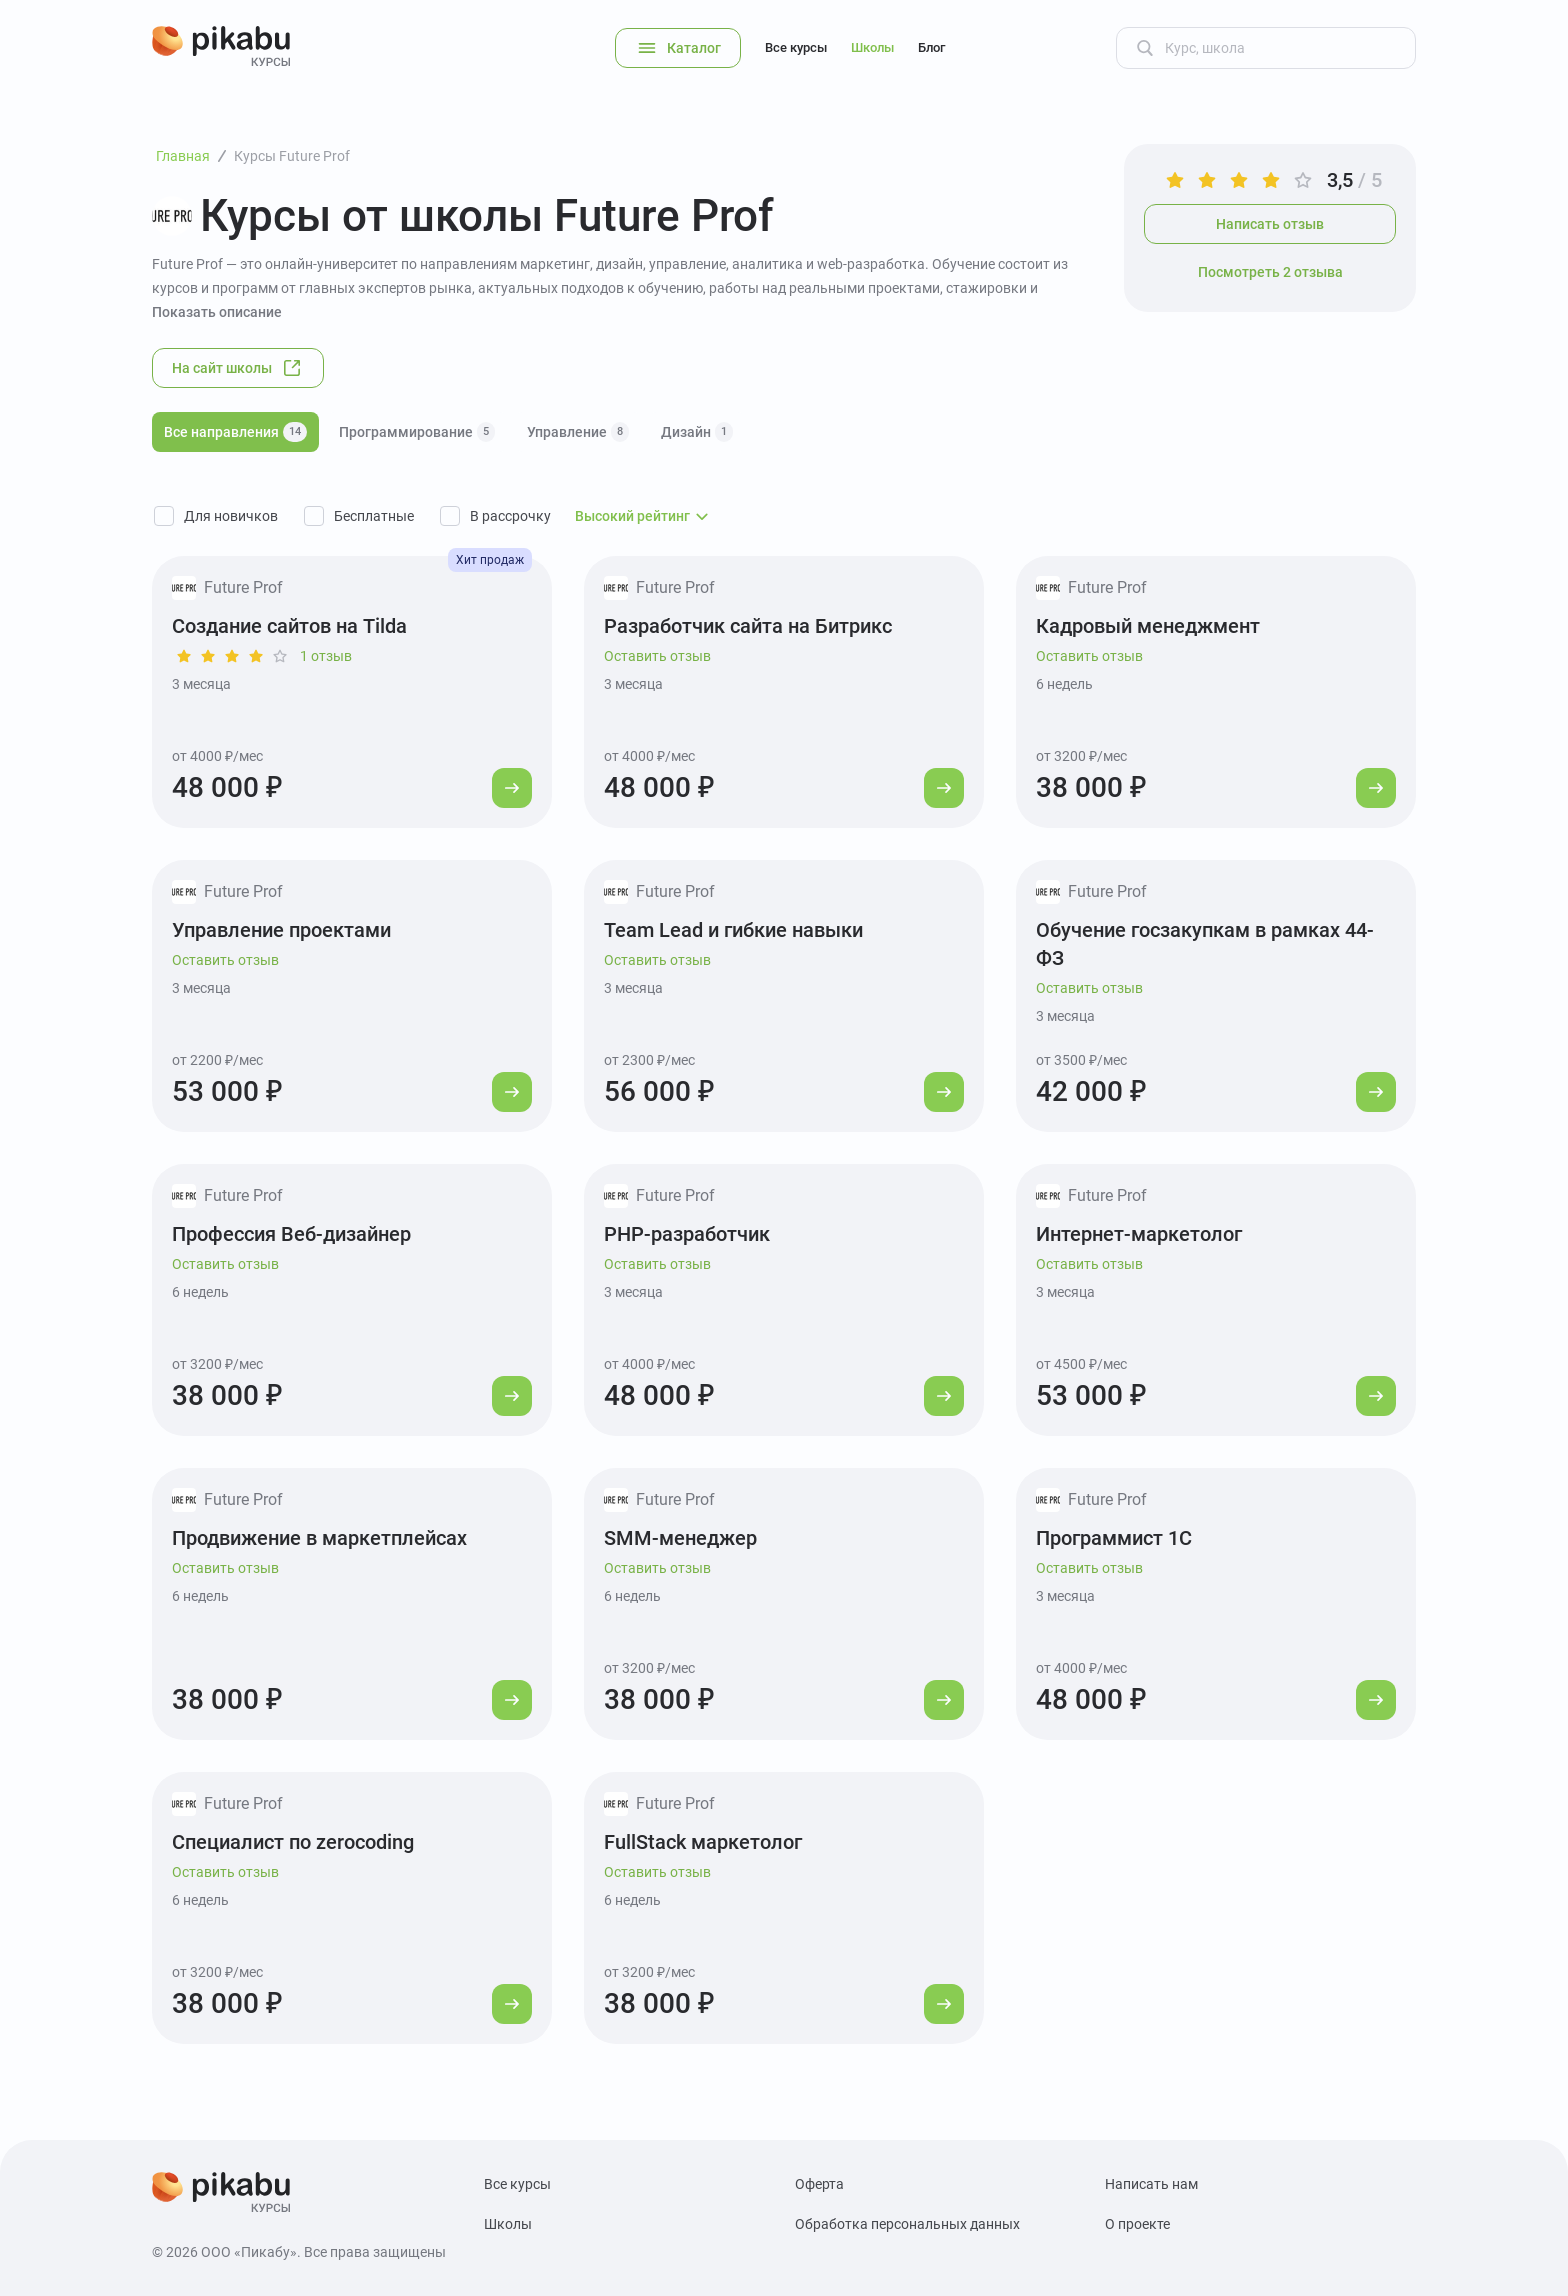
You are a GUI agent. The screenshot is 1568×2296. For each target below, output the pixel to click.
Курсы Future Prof (292, 156)
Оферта (819, 2184)
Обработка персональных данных (907, 2224)
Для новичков (231, 516)
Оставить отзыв (657, 656)
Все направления (235, 432)
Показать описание (217, 312)
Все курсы (796, 47)
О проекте (1137, 2224)
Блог (931, 47)
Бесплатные (374, 516)
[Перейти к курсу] (512, 788)
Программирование (417, 432)
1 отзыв (326, 656)
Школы (872, 47)
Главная (183, 156)
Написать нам (1151, 2184)
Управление (578, 432)
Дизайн (697, 432)
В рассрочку (510, 516)
